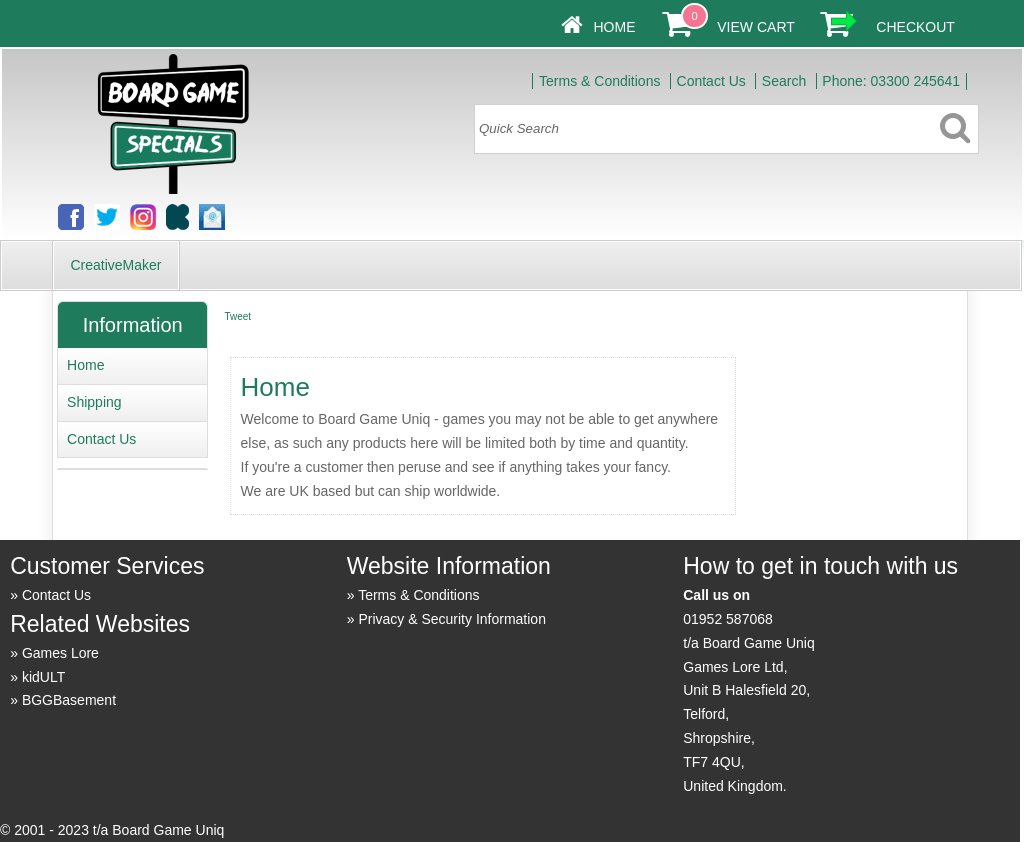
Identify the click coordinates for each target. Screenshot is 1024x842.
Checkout (915, 27)
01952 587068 (728, 619)
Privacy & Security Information (452, 619)
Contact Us (711, 81)
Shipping (94, 402)
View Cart (755, 27)
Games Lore (60, 653)
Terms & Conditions (599, 81)
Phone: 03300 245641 (891, 81)
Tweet (237, 316)
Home (614, 27)
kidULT (43, 677)
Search (784, 81)
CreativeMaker (115, 265)
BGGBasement (69, 700)
